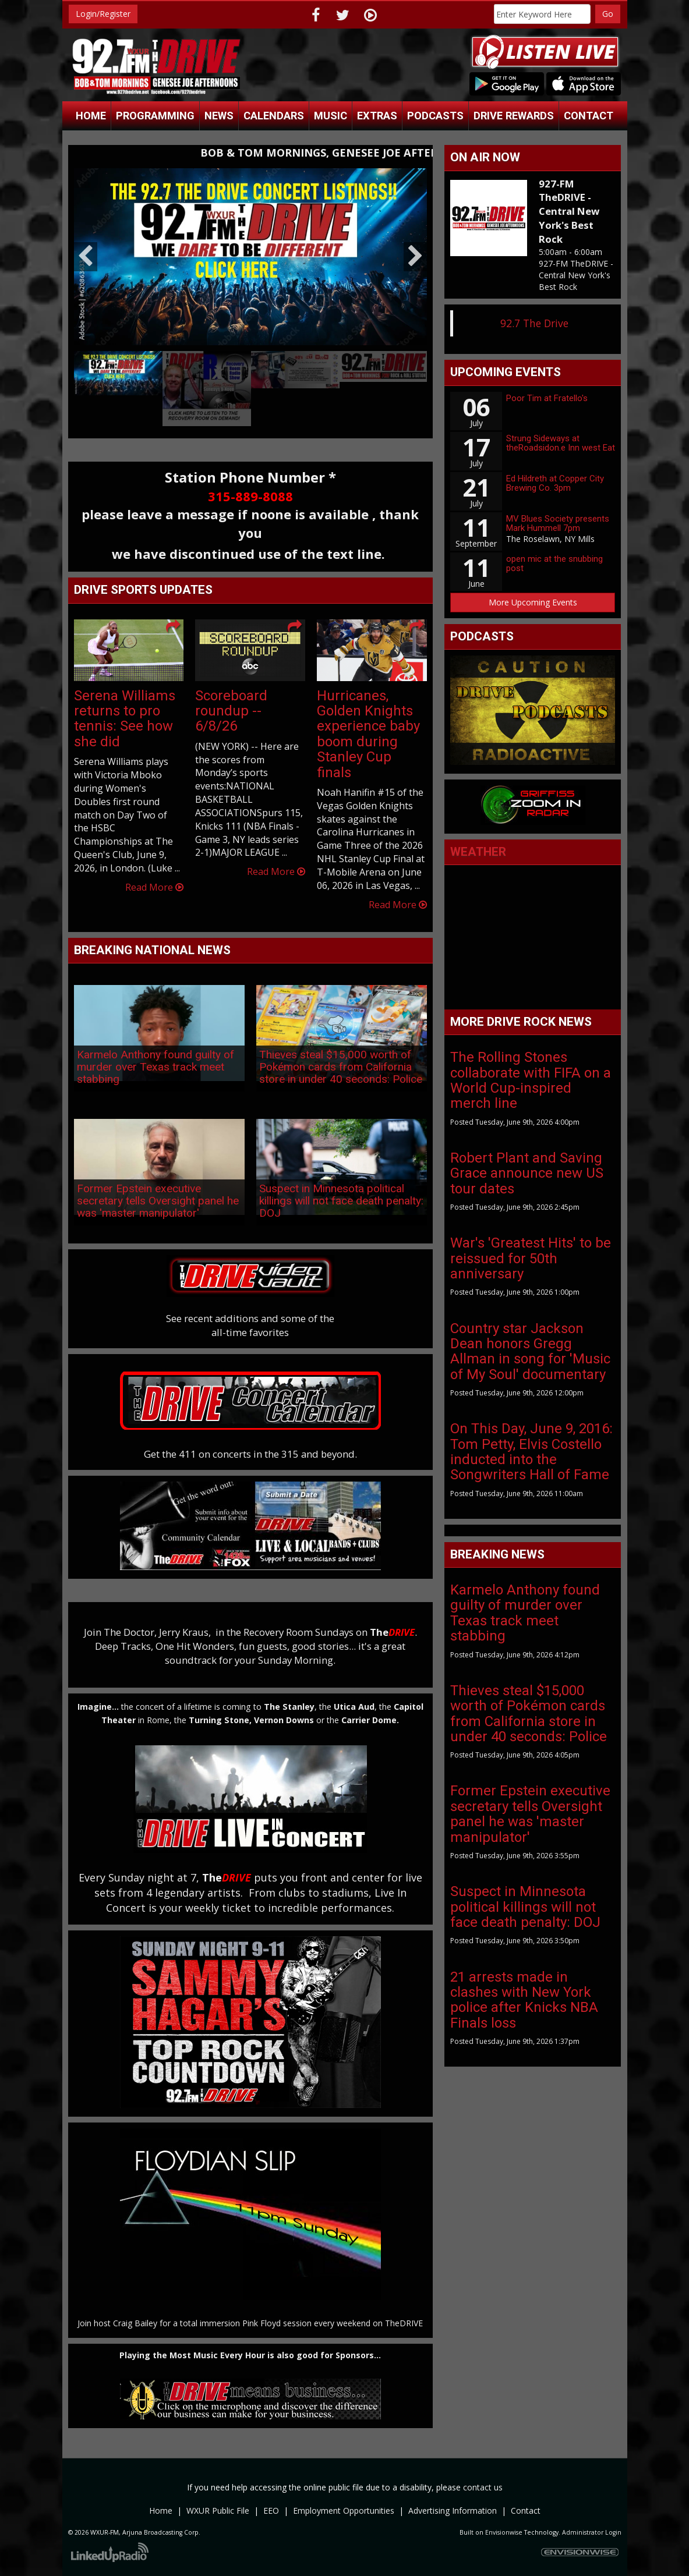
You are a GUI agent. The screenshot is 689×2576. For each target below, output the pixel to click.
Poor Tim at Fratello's (547, 398)
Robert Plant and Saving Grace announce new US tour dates (526, 1173)
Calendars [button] (273, 115)
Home (91, 115)
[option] (250, 256)
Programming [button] (155, 115)
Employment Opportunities (343, 2510)
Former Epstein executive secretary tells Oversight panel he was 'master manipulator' (158, 1201)
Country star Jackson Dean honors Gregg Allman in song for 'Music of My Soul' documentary (530, 1351)
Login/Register (103, 13)
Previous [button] (85, 256)
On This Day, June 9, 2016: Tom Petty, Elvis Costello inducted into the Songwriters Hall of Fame (531, 1451)
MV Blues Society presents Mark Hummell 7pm (557, 523)
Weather (478, 852)
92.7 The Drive (534, 323)
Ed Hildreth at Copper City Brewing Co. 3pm (555, 483)
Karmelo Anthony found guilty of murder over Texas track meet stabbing (155, 1067)
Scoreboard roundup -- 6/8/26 (231, 711)
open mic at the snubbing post (554, 564)
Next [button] (415, 256)
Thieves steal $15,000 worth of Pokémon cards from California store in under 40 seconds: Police (340, 1067)
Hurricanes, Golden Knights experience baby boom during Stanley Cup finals (368, 734)
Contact (525, 2510)
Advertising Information (452, 2510)
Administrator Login (591, 2532)
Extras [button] (377, 115)
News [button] (219, 115)
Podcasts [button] (435, 115)
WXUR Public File (217, 2510)
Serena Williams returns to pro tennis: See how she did (124, 719)
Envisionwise (503, 2532)
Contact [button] (588, 115)
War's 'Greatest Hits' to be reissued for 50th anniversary (530, 1258)
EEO (271, 2510)
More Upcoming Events (533, 602)
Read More (154, 887)
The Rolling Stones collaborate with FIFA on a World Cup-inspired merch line (530, 1080)
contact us (483, 2487)
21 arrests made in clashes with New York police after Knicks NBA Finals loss (524, 2000)
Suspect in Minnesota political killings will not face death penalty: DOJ (341, 1201)
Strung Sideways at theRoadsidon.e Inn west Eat (560, 443)
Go (607, 13)
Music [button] (330, 115)
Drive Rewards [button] (514, 115)
